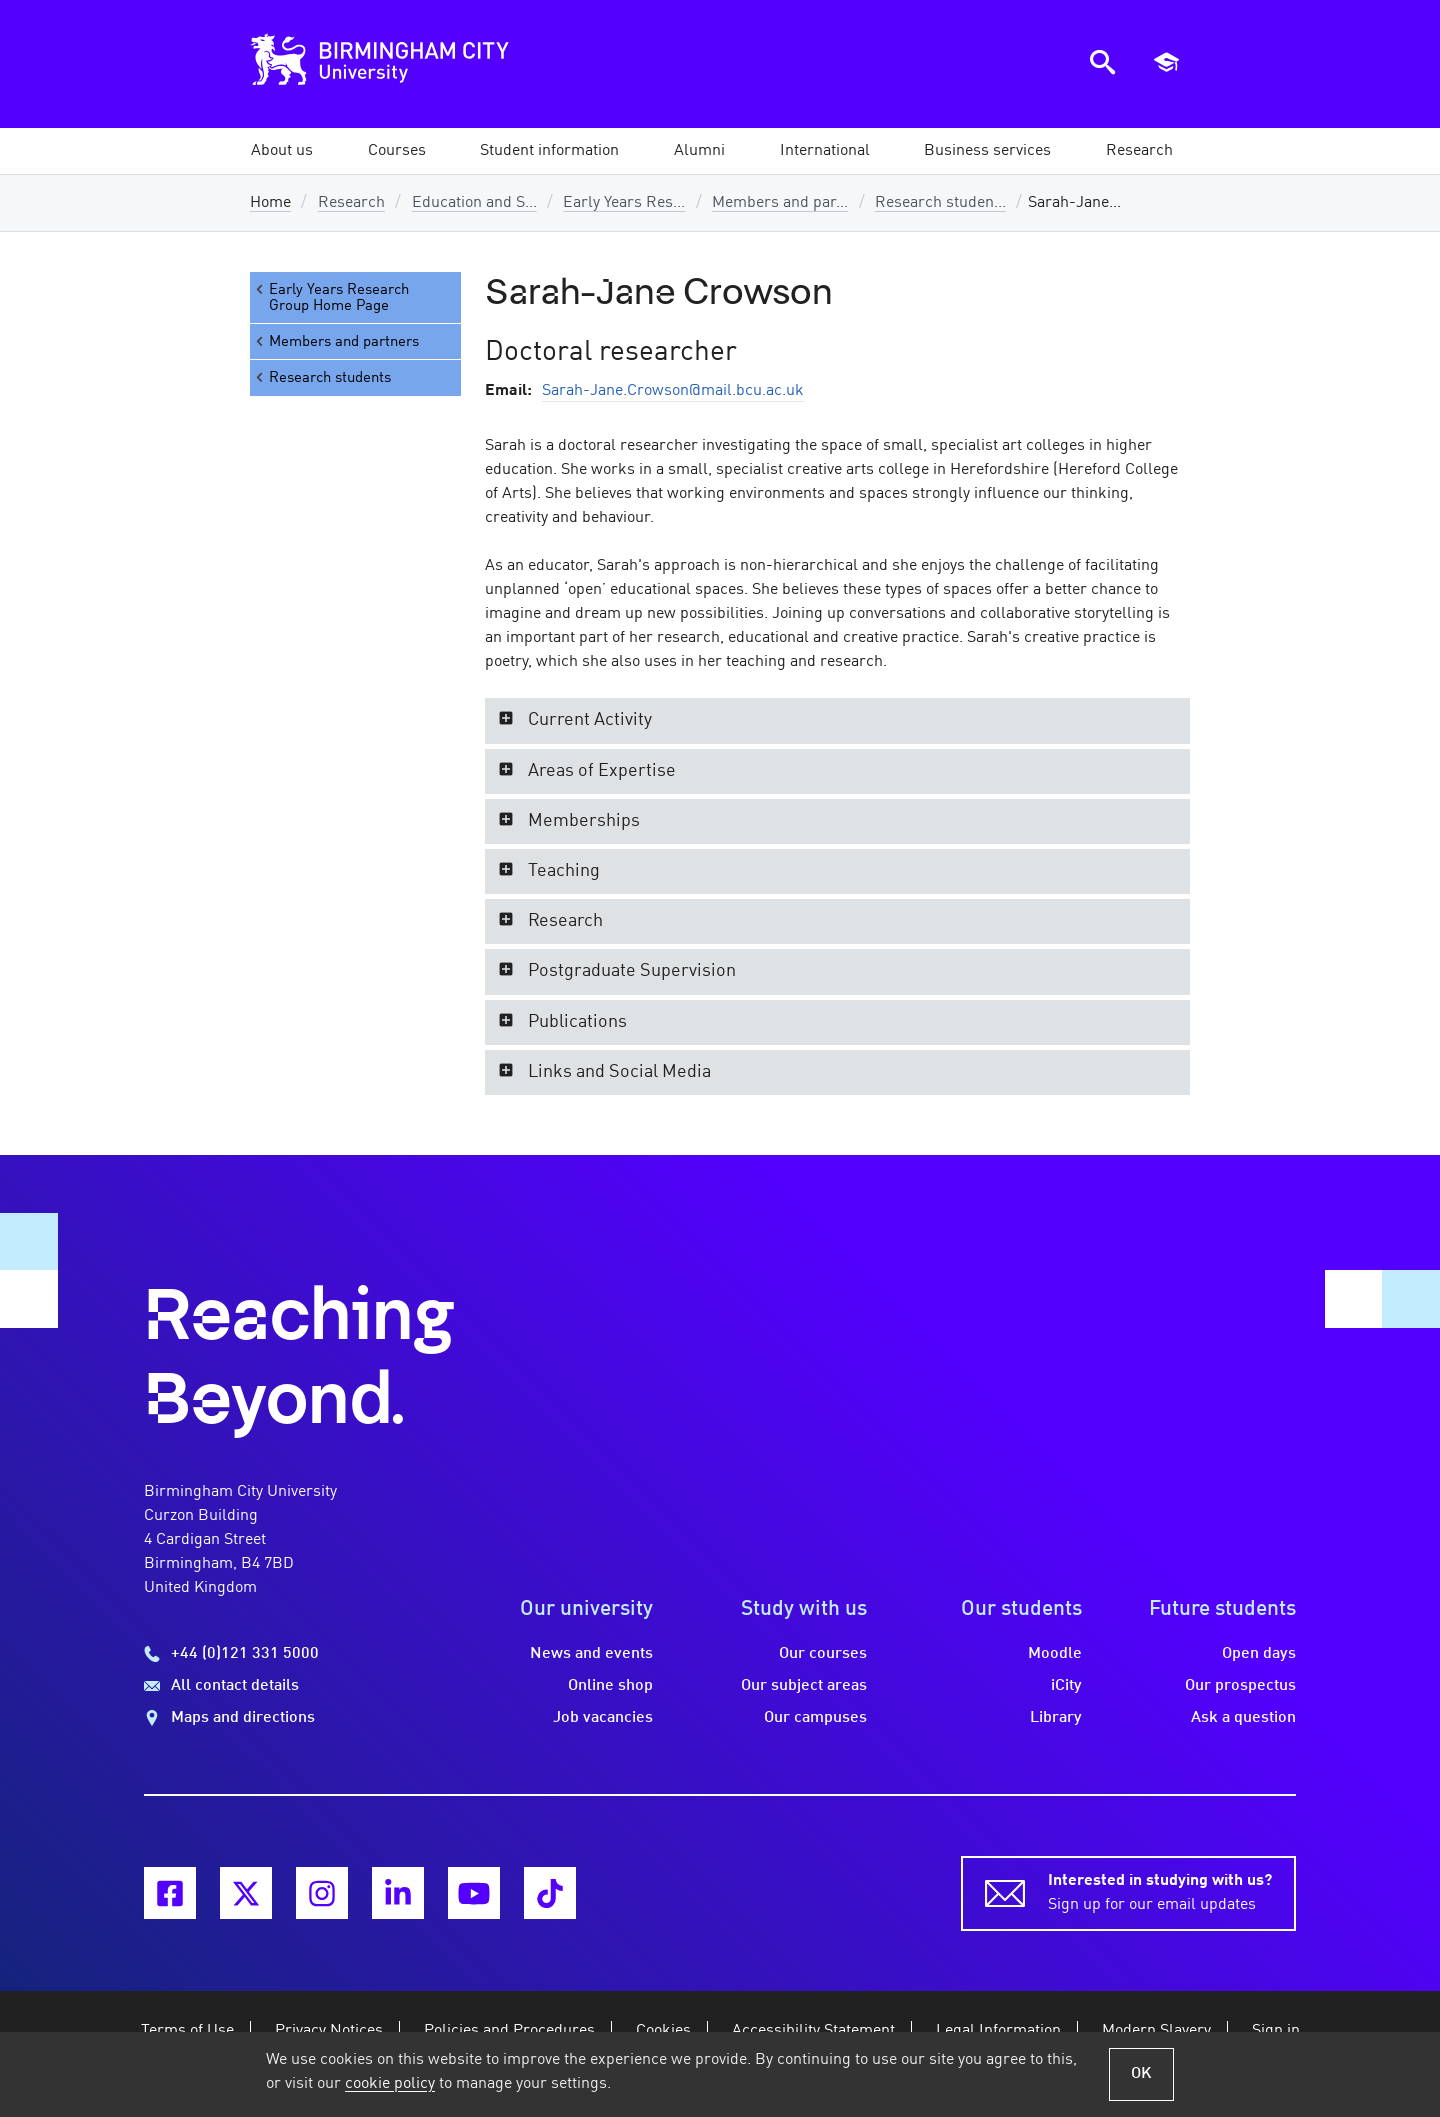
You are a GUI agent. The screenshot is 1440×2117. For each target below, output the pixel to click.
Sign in (1276, 2031)
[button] (282, 151)
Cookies (663, 2031)
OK (1141, 2074)
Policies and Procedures (509, 2031)
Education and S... (474, 203)
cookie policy (390, 2084)
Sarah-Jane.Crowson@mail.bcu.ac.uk (673, 391)
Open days (1259, 1654)
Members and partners (336, 341)
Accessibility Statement (813, 2031)
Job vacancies (603, 1718)
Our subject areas (804, 1686)
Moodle (1055, 1654)
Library (1056, 1718)
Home (270, 203)
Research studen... (940, 203)
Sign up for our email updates (1160, 1891)
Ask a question (1243, 1718)
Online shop (610, 1686)
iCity (1066, 1686)
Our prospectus (1240, 1686)
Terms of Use (187, 2031)
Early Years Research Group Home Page (331, 297)
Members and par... (780, 203)
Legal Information (998, 2031)
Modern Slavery (1156, 2031)
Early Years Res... (624, 203)
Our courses (823, 1654)
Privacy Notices (329, 2031)
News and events (591, 1654)
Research (351, 203)
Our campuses (815, 1718)
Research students (322, 377)
